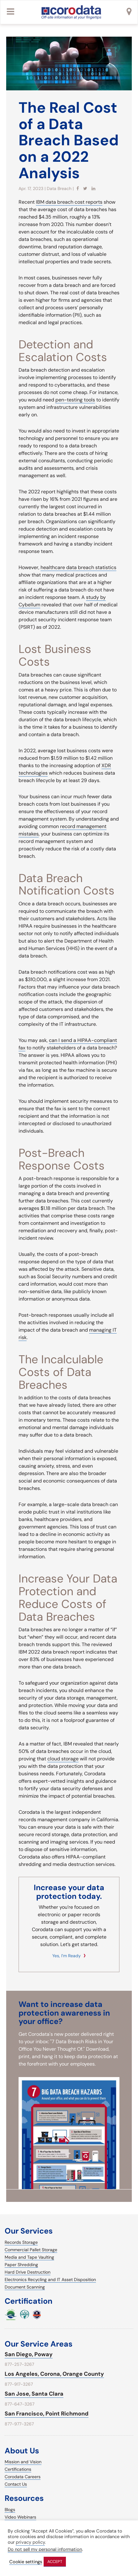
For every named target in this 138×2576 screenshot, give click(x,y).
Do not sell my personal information (45, 2549)
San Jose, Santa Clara (34, 2393)
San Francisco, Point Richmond (46, 2413)
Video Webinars (20, 2517)
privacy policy (30, 2542)
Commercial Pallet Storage (31, 2249)
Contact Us (16, 2484)
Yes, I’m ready (66, 1955)
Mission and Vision (23, 2462)
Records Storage (21, 2242)
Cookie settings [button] (25, 2562)
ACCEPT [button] (54, 2561)
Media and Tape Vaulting (29, 2257)
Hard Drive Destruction (27, 2272)
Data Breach (59, 188)
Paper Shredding (21, 2264)
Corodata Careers (23, 2476)
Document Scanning (25, 2287)
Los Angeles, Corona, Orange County (54, 2374)
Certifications (18, 2469)
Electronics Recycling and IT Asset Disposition (50, 2279)
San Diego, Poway (29, 2354)
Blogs (10, 2509)
